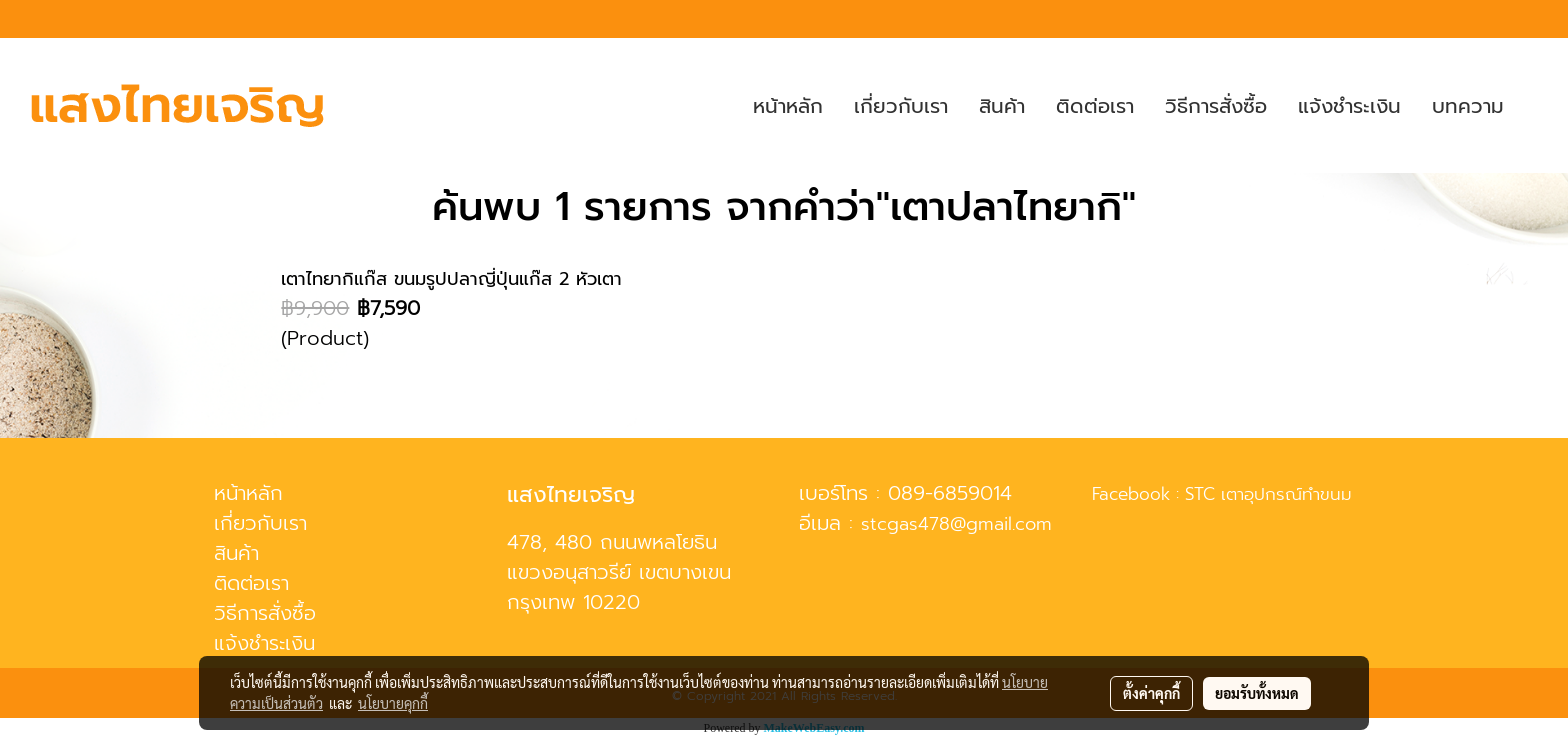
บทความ (1468, 106)
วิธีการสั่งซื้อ (1216, 106)
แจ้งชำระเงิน (1349, 106)
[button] (1537, 106)
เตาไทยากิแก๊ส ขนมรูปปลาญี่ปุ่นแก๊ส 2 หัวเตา (451, 279)
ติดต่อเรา (1095, 106)
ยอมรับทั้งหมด (1257, 693)
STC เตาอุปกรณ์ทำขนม (1268, 494)
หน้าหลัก (788, 106)
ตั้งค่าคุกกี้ (1151, 693)
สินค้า (1002, 106)
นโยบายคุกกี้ (393, 703)
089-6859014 (950, 493)
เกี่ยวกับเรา (901, 106)
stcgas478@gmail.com (956, 524)
